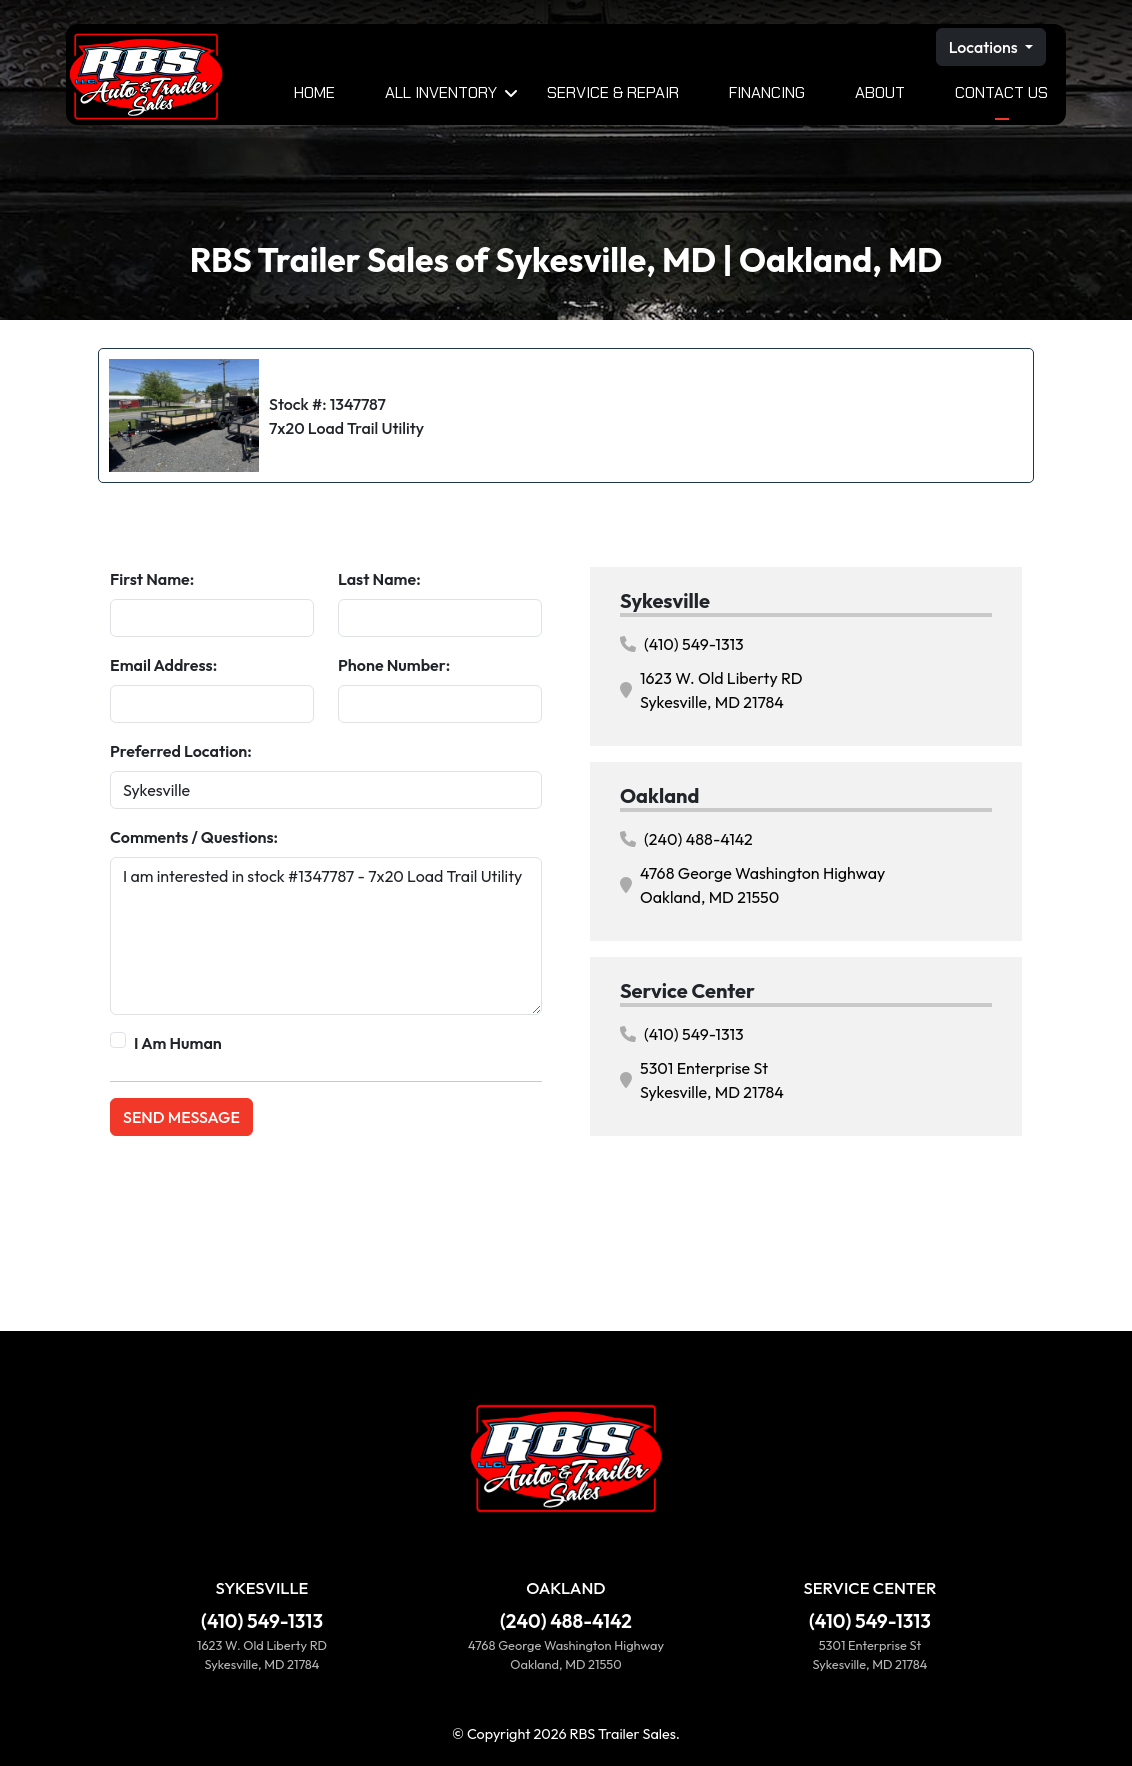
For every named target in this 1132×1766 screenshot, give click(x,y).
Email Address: (163, 665)
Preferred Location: (181, 751)
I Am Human (178, 1043)
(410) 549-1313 (682, 644)
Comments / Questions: (194, 837)
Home (314, 92)
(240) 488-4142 (686, 839)
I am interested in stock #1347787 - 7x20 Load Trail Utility (326, 936)
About (880, 92)
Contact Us (1001, 92)
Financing (767, 92)
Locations (985, 47)
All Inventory (441, 92)
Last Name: (379, 579)
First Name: (152, 579)
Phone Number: (394, 665)
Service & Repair (613, 92)
